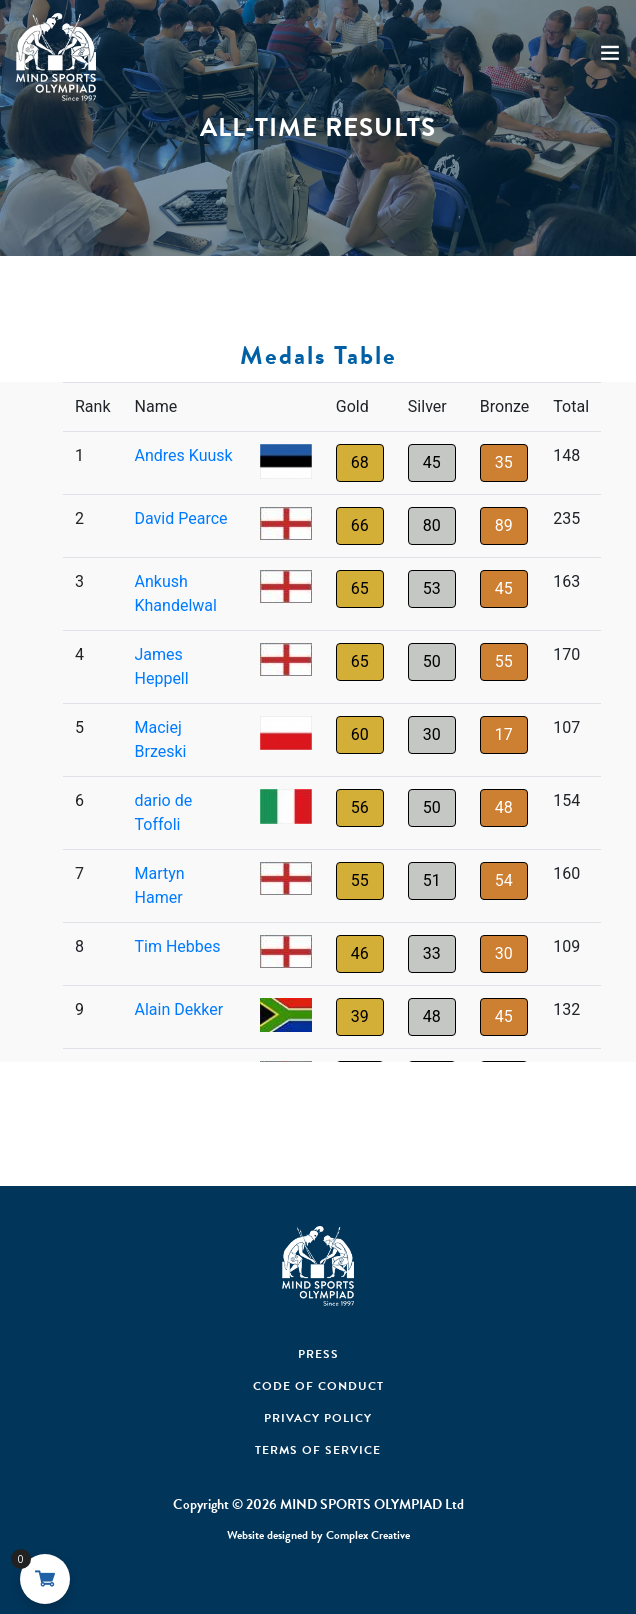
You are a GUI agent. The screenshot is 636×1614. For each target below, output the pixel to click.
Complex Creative (368, 1535)
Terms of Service (318, 1450)
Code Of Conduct (318, 1386)
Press (318, 1354)
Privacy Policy (318, 1418)
